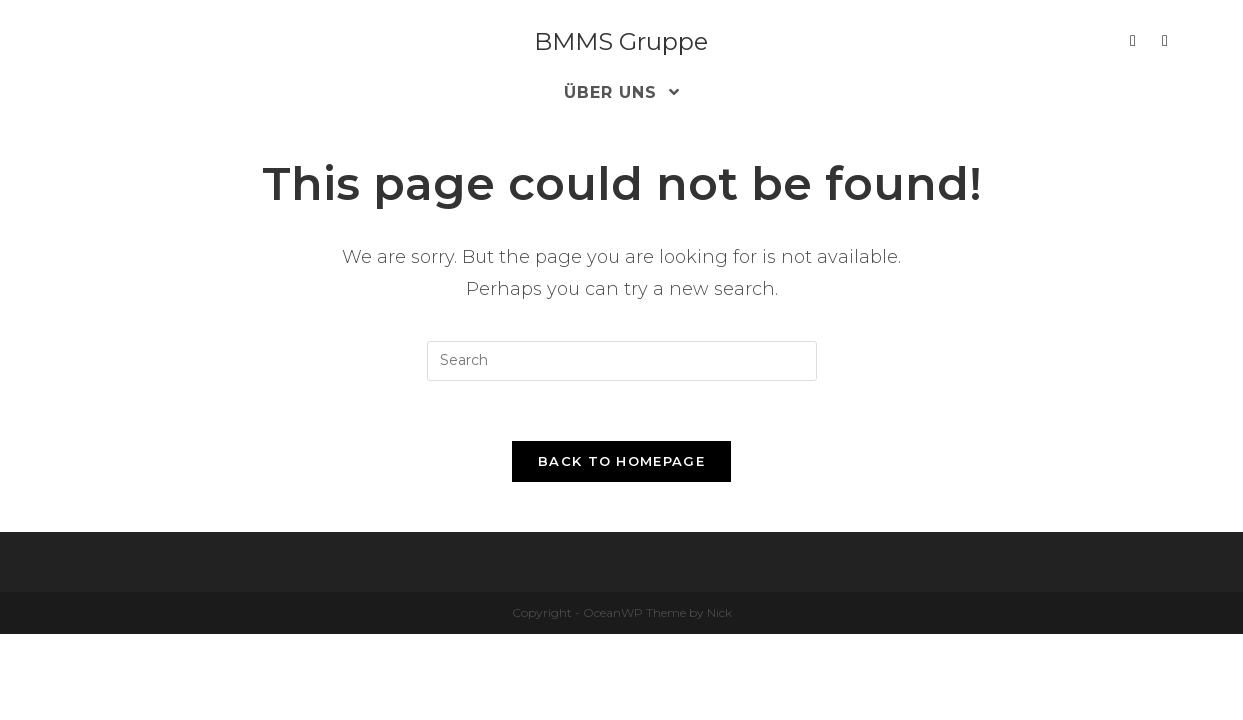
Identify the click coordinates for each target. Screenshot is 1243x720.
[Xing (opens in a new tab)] (1165, 41)
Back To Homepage (621, 461)
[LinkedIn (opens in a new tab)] (1133, 41)
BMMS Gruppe (621, 41)
